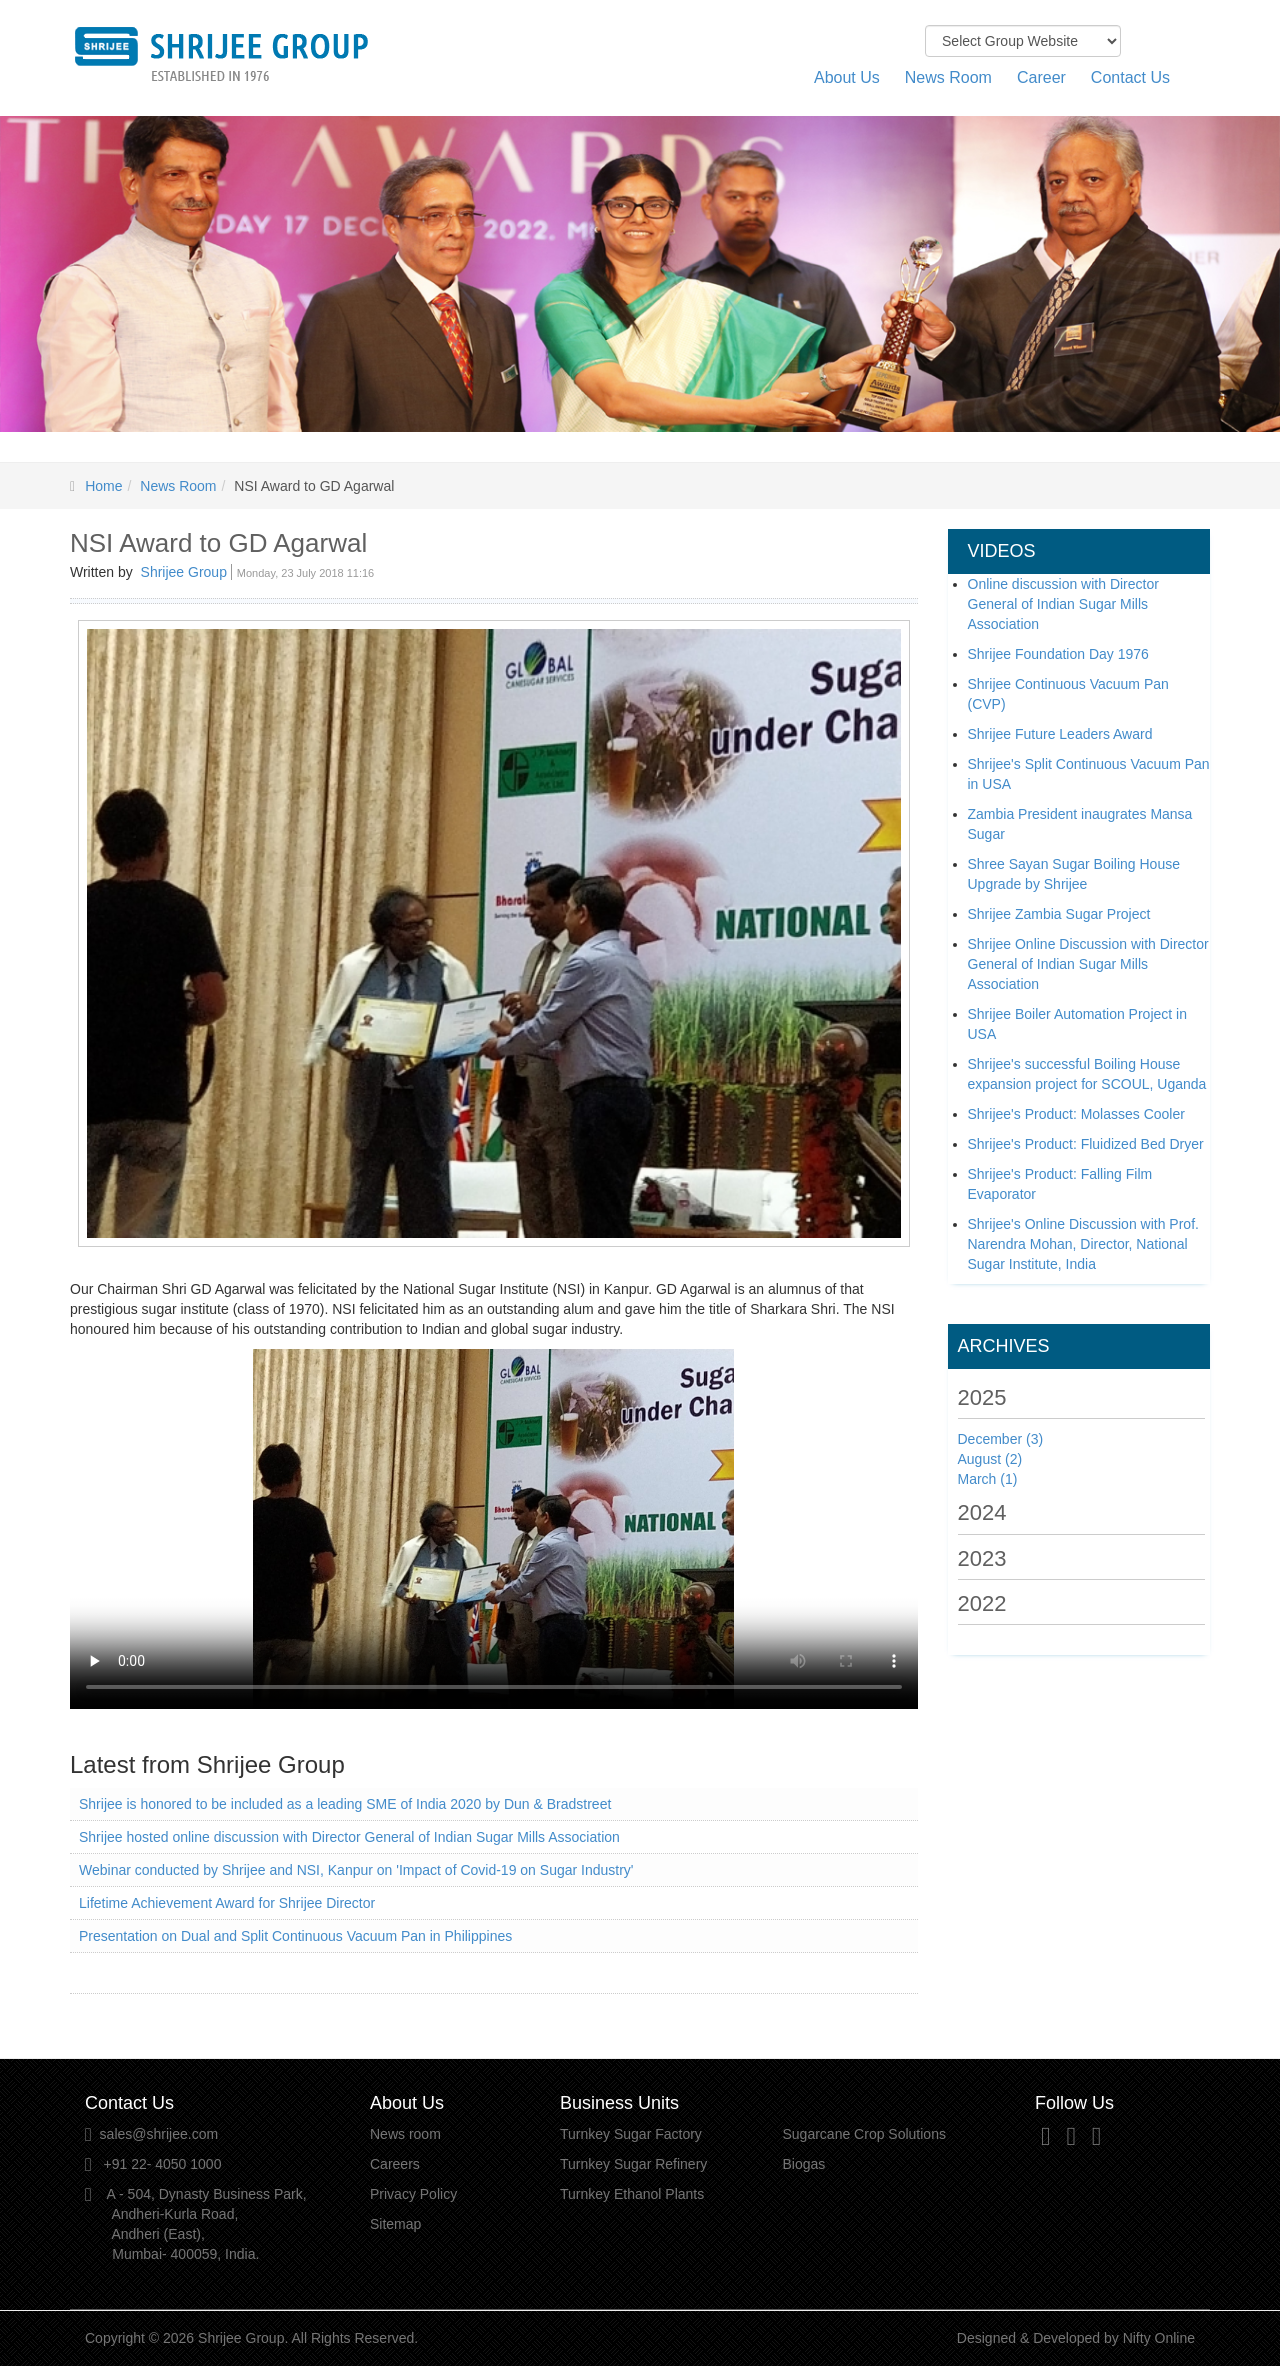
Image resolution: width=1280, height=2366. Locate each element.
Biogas (804, 2164)
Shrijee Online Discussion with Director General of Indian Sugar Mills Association (1088, 964)
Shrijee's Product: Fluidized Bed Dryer (1086, 1144)
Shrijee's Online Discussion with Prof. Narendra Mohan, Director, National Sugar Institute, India (1083, 1244)
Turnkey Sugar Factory (631, 2134)
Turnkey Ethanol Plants (632, 2194)
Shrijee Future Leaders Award (1060, 734)
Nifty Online (1159, 2338)
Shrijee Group (184, 572)
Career (1041, 77)
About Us (847, 77)
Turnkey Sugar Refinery (633, 2164)
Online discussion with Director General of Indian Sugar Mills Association (1063, 604)
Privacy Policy (413, 2194)
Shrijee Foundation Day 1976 (1058, 654)
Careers (395, 2164)
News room (405, 2134)
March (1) (988, 1479)
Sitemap (395, 2224)
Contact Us (1130, 77)
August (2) (990, 1459)
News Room (948, 77)
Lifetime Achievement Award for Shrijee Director (227, 1903)
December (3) (1001, 1439)
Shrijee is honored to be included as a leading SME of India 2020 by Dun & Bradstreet (345, 1804)
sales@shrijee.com (159, 2134)
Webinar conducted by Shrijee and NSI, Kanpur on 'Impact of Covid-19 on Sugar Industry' (356, 1870)
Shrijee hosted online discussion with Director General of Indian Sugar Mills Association (349, 1837)
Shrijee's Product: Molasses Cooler (1076, 1114)
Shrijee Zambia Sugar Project (1059, 914)
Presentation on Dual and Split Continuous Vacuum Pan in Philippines (295, 1936)
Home (103, 486)
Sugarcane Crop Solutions (864, 2134)
